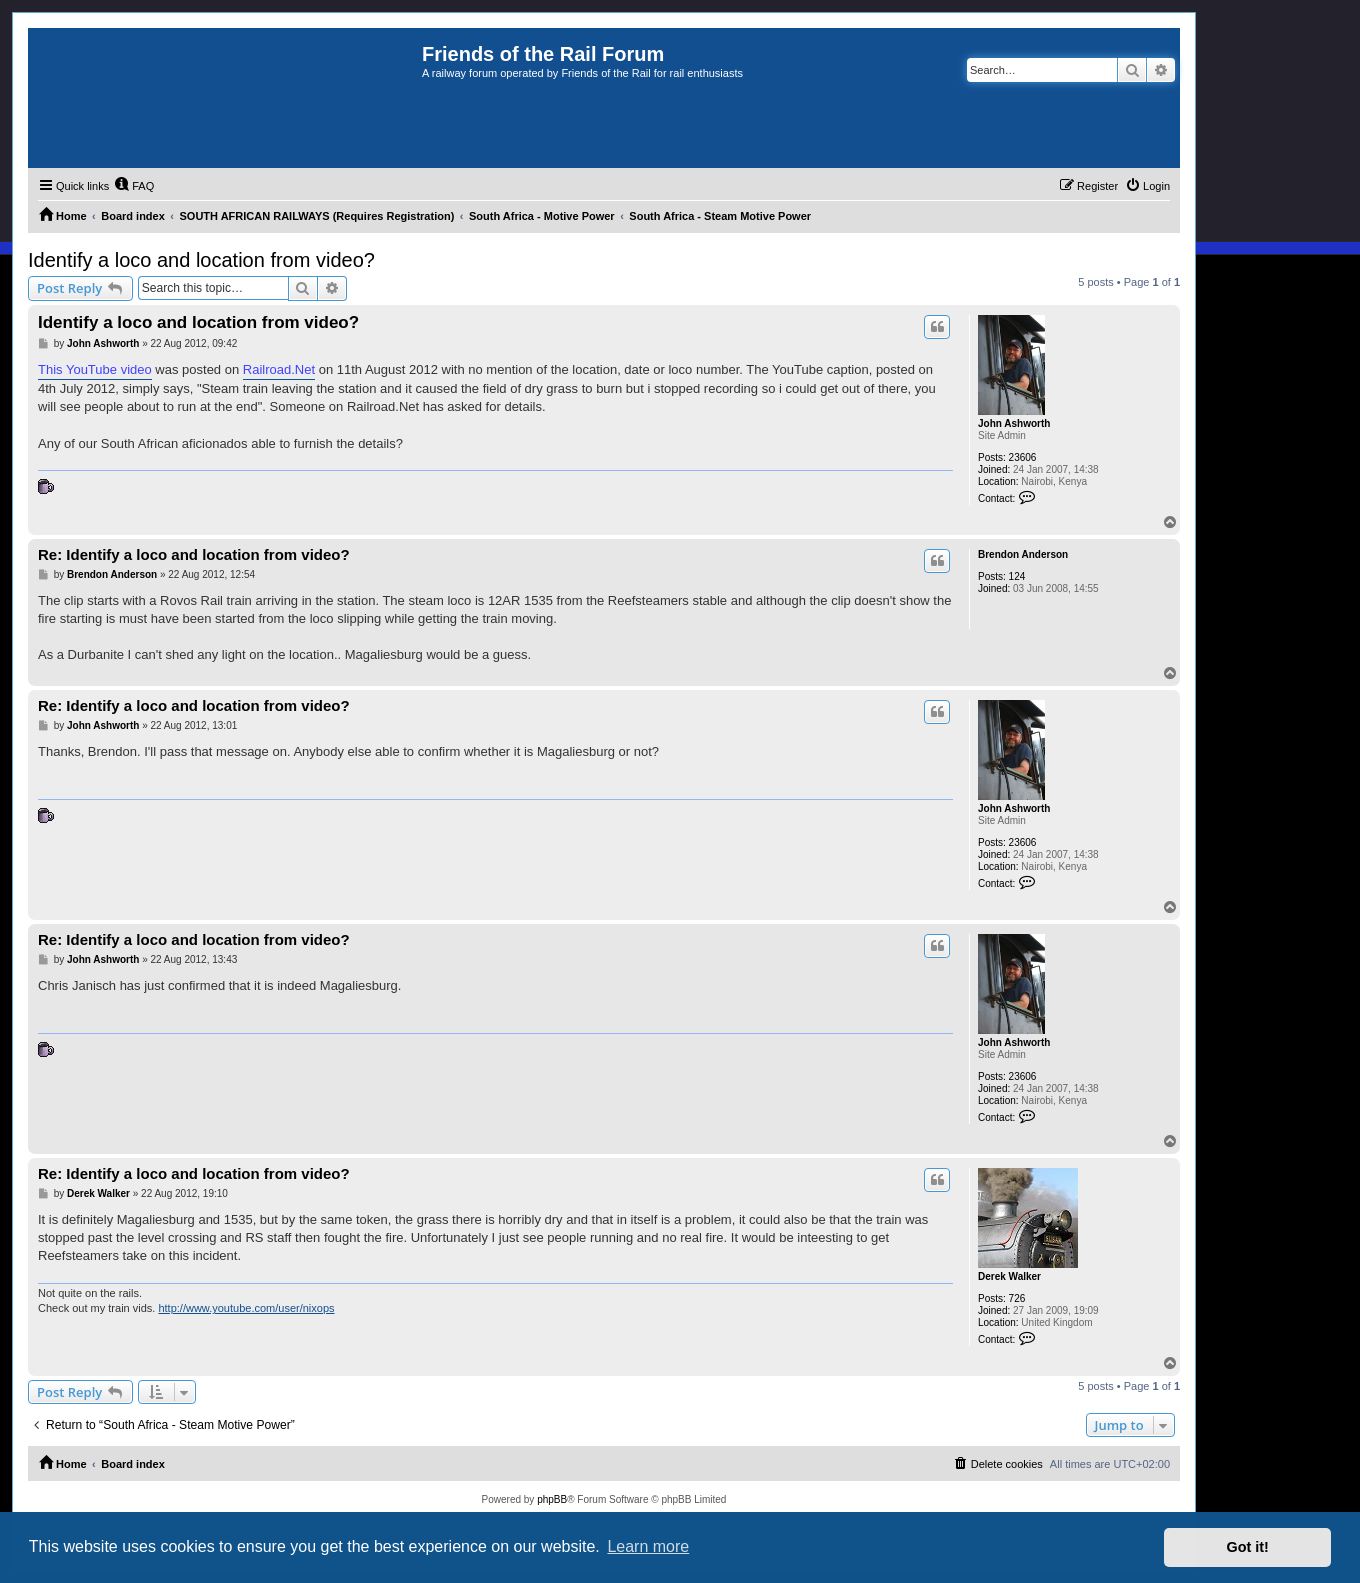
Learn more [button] (648, 1546)
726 (1017, 1298)
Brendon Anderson (1023, 554)
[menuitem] (134, 186)
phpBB (552, 1499)
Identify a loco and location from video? (201, 260)
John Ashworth (1014, 423)
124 (1017, 576)
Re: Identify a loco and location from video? (194, 554)
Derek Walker (1009, 1276)
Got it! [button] (1248, 1547)
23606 (1023, 457)
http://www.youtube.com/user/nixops (246, 1308)
